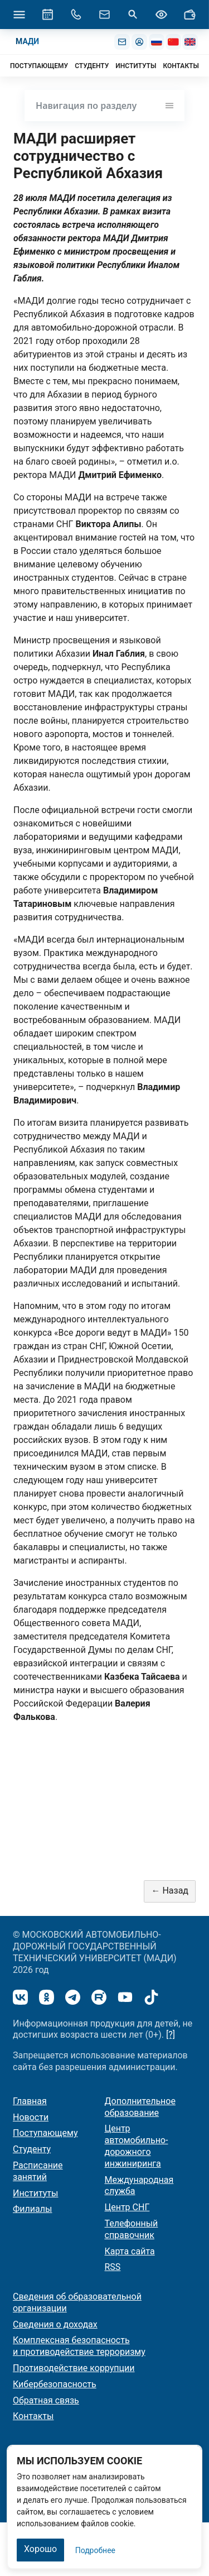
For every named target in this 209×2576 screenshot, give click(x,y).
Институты (35, 2193)
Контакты (33, 2416)
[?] (170, 2034)
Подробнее (95, 2550)
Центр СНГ (127, 2207)
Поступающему (45, 2133)
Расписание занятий (38, 2171)
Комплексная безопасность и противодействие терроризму (79, 2346)
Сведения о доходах (55, 2324)
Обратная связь (46, 2400)
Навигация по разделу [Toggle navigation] (104, 105)
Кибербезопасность (54, 2384)
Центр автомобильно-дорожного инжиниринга (136, 2145)
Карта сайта (130, 2251)
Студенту (32, 2149)
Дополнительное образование (140, 2107)
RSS (113, 2267)
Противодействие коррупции (74, 2368)
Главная (30, 2101)
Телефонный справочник (131, 2229)
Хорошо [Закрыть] (40, 2549)
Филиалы (32, 2209)
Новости (30, 2117)
